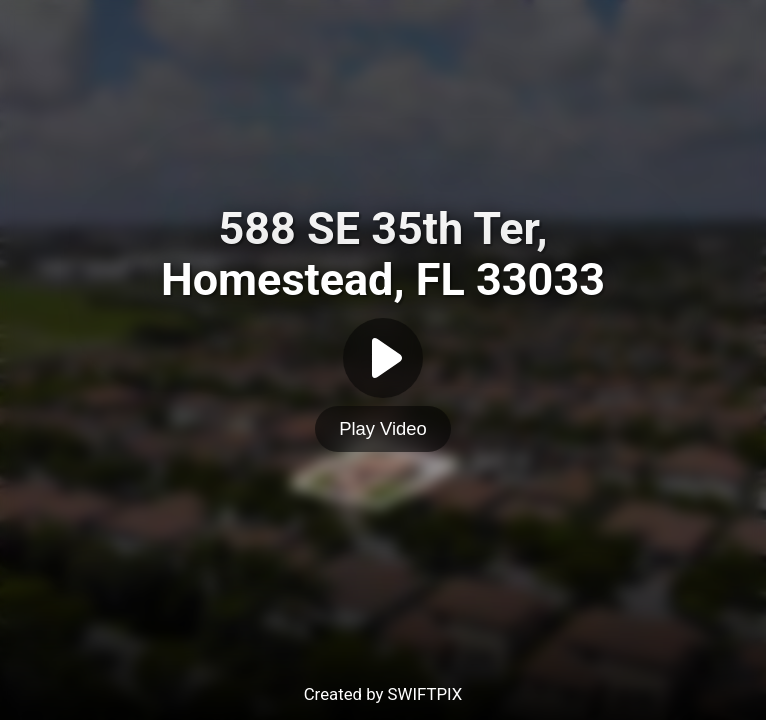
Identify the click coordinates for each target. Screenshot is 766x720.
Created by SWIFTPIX (383, 694)
